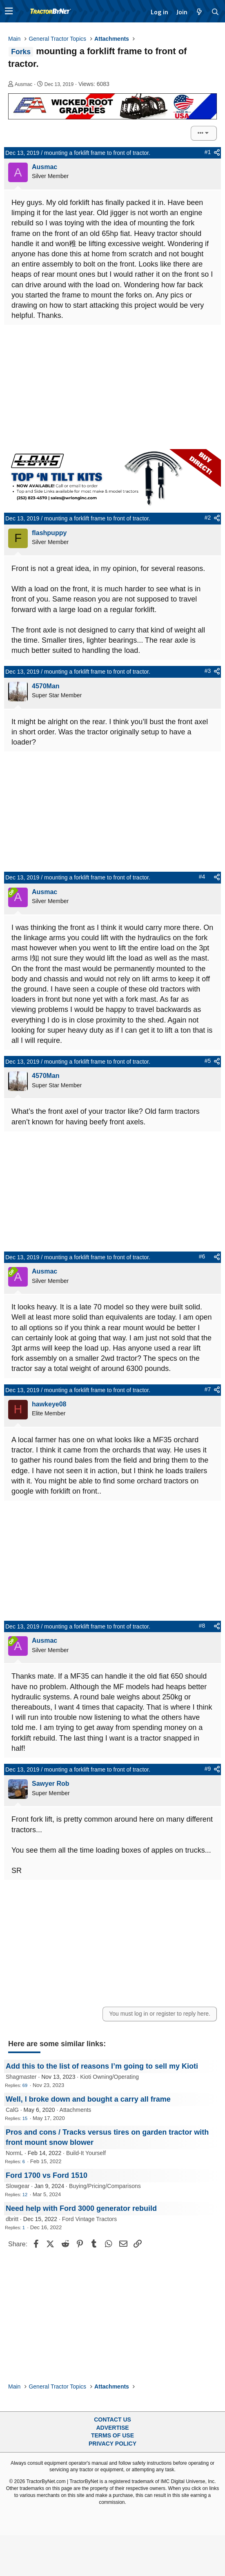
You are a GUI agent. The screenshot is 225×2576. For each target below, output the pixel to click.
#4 (202, 876)
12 (24, 2194)
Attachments (75, 2110)
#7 (208, 1389)
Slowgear (17, 2186)
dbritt (12, 2219)
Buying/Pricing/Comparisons (105, 2186)
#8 (202, 1625)
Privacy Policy (112, 2443)
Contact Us (112, 2419)
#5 (208, 1061)
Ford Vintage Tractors (89, 2219)
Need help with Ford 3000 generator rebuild (81, 2208)
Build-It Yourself (86, 2153)
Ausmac (23, 84)
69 (24, 2085)
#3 (208, 671)
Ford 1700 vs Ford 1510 (46, 2175)
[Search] (215, 11)
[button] (9, 11)
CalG (12, 2110)
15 (24, 2118)
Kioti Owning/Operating (109, 2077)
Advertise (112, 2427)
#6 (202, 1256)
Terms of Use (112, 2435)
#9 (208, 1768)
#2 (208, 517)
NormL (14, 2153)
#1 (208, 152)
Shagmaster (21, 2077)
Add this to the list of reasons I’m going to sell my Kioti (102, 2066)
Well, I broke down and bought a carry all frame (88, 2099)
